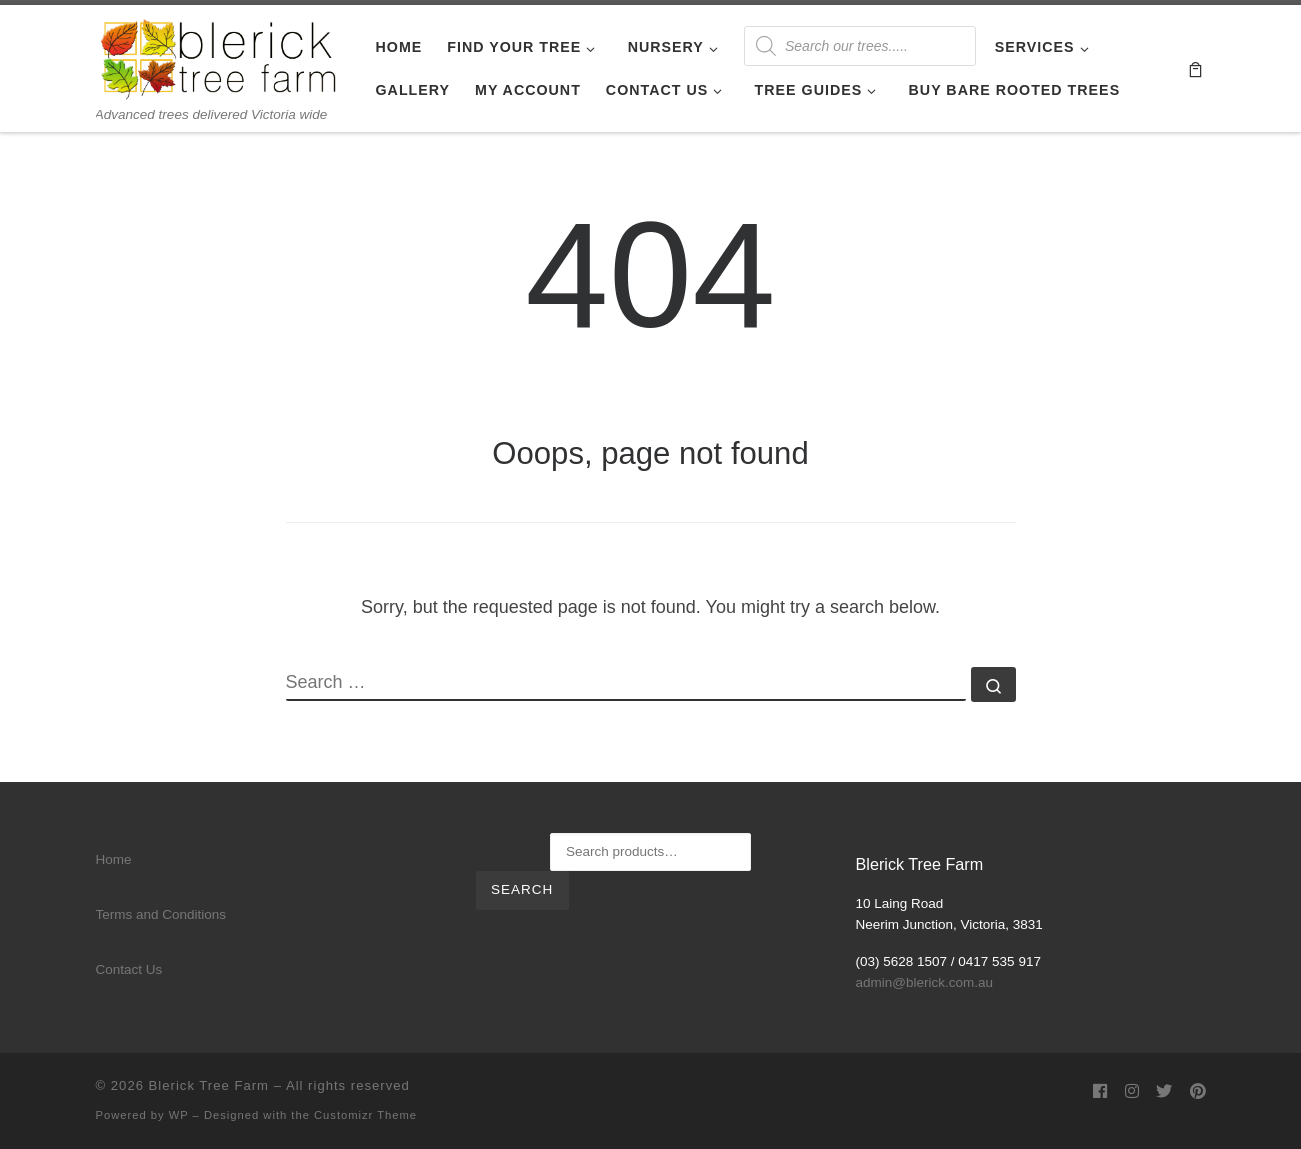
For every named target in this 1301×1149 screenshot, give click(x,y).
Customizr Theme (365, 1115)
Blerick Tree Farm (209, 1085)
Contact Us (129, 969)
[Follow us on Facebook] (1100, 1091)
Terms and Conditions (161, 914)
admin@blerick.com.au (925, 982)
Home (114, 859)
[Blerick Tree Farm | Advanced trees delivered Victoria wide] (221, 55)
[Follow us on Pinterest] (1198, 1091)
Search (522, 889)
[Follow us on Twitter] (1164, 1091)
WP (179, 1115)
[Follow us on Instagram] (1132, 1091)
